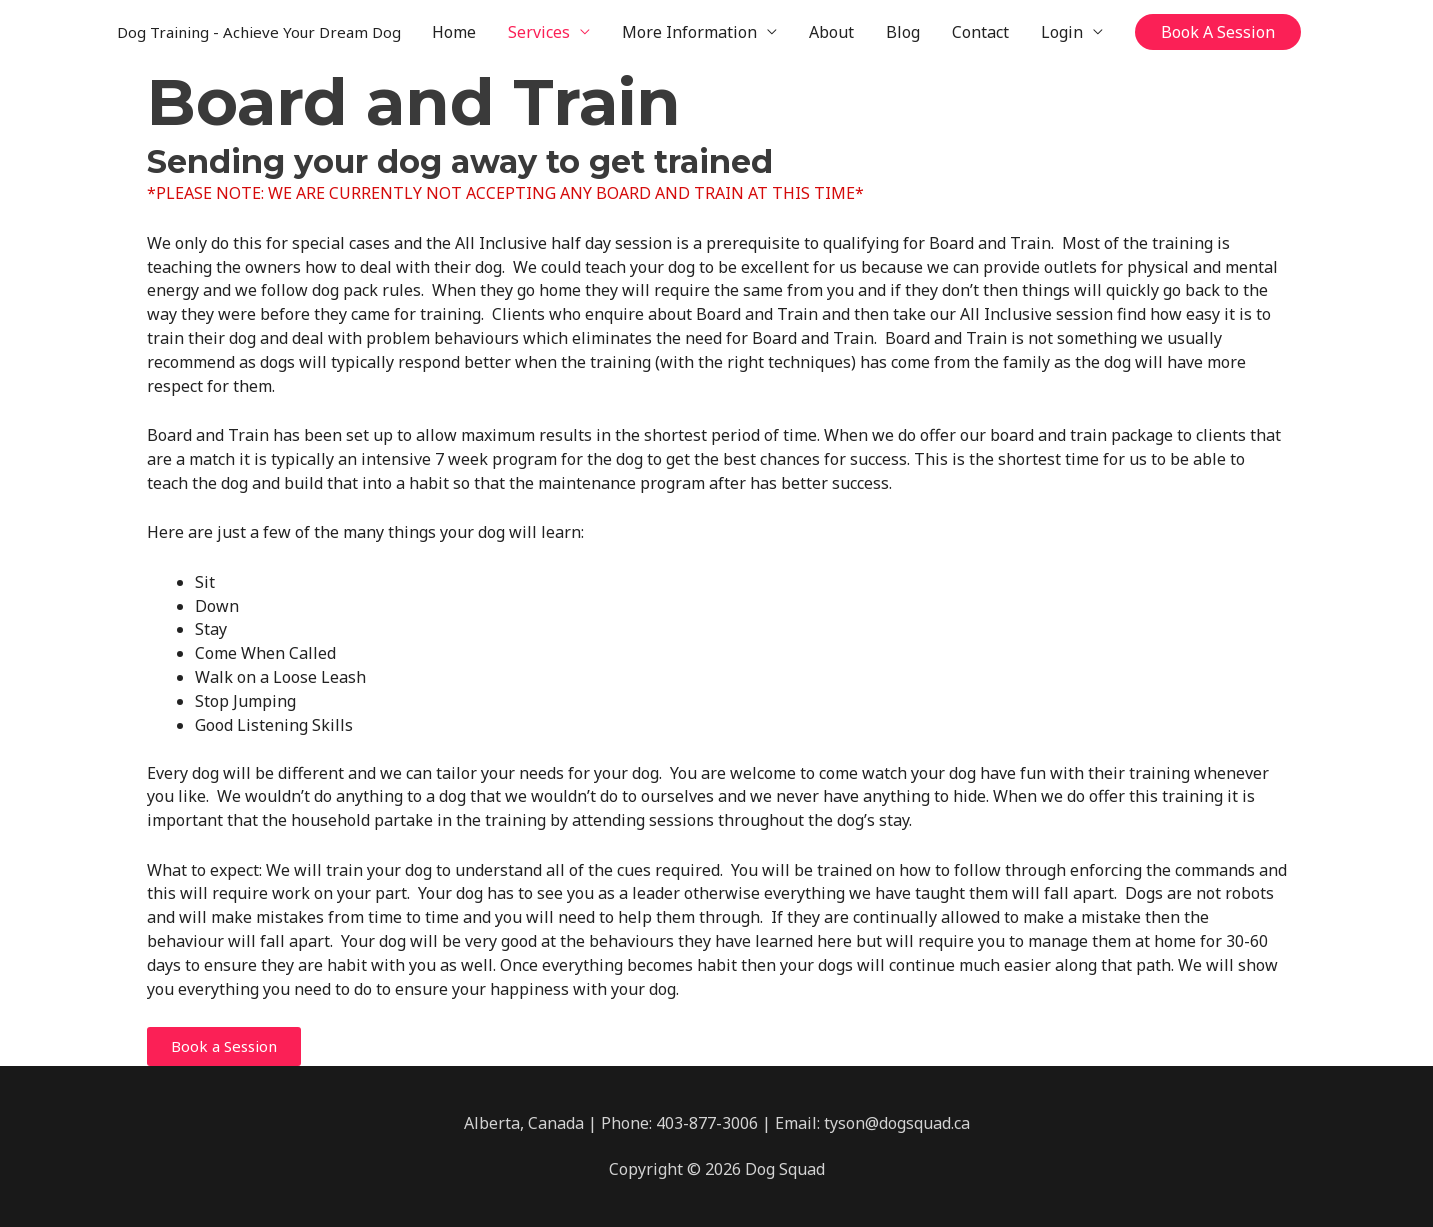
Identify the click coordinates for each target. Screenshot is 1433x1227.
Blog (903, 32)
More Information (689, 32)
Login (1062, 32)
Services (539, 32)
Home (454, 32)
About (831, 32)
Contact (980, 32)
